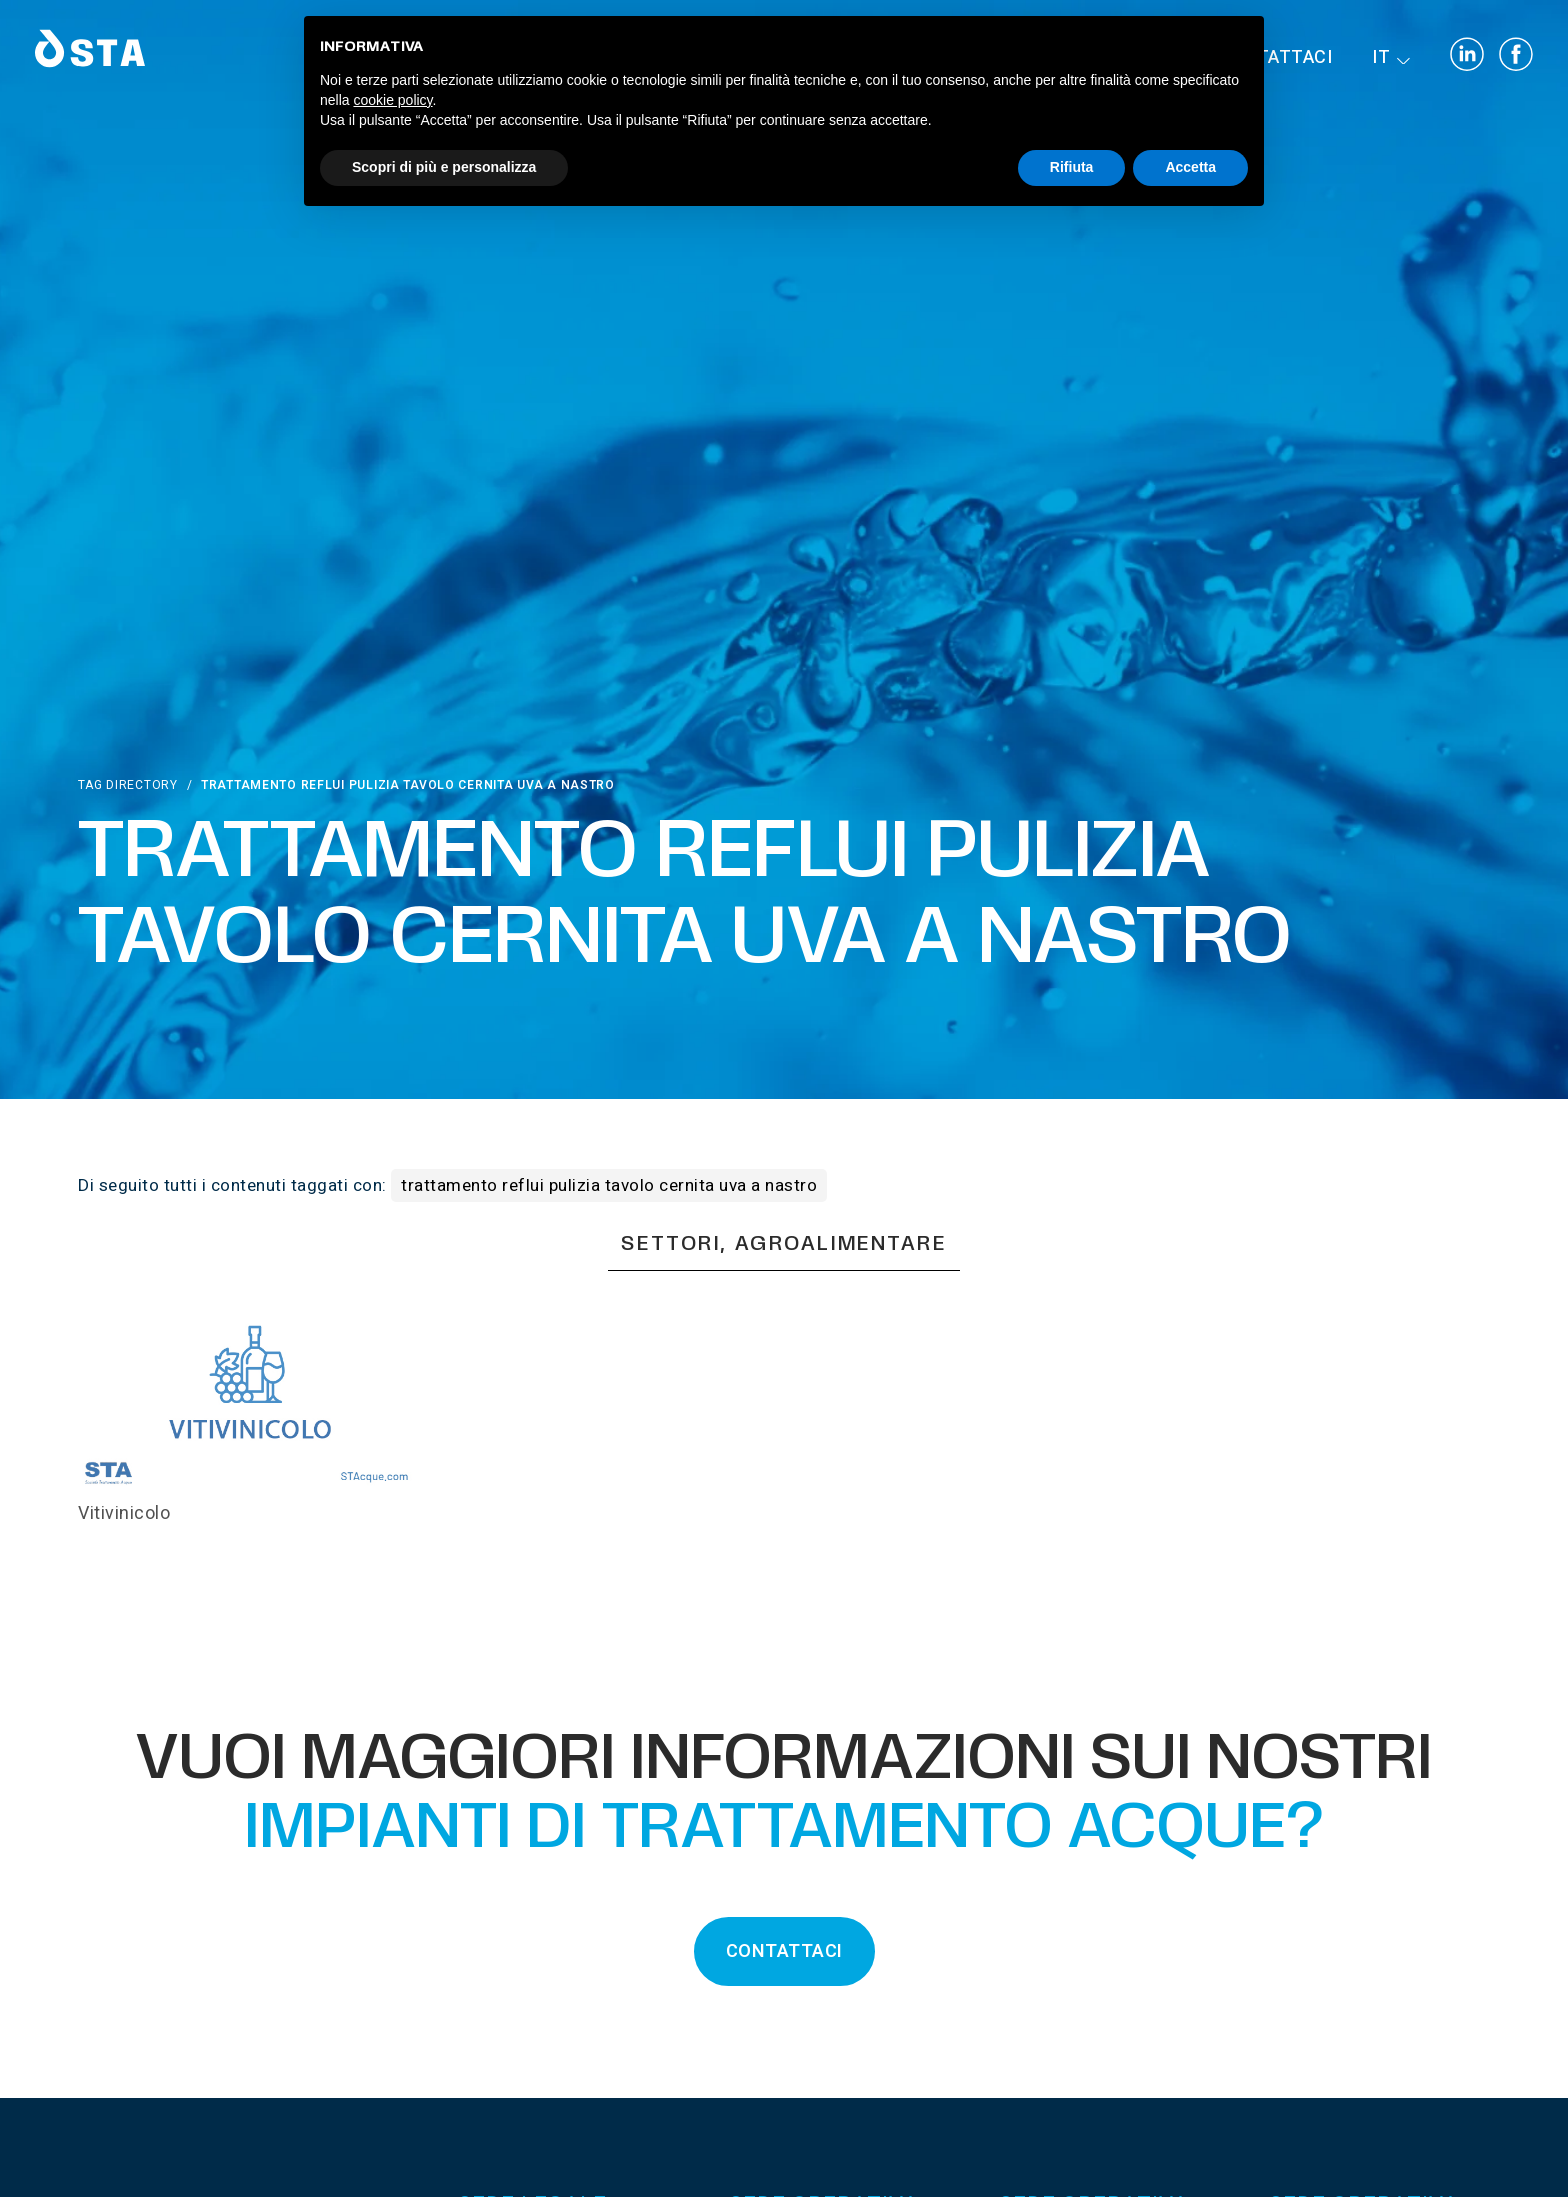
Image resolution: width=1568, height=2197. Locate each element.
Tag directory (127, 785)
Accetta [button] (1190, 167)
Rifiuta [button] (1072, 167)
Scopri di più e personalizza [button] (444, 167)
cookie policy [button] (392, 100)
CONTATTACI (784, 1951)
